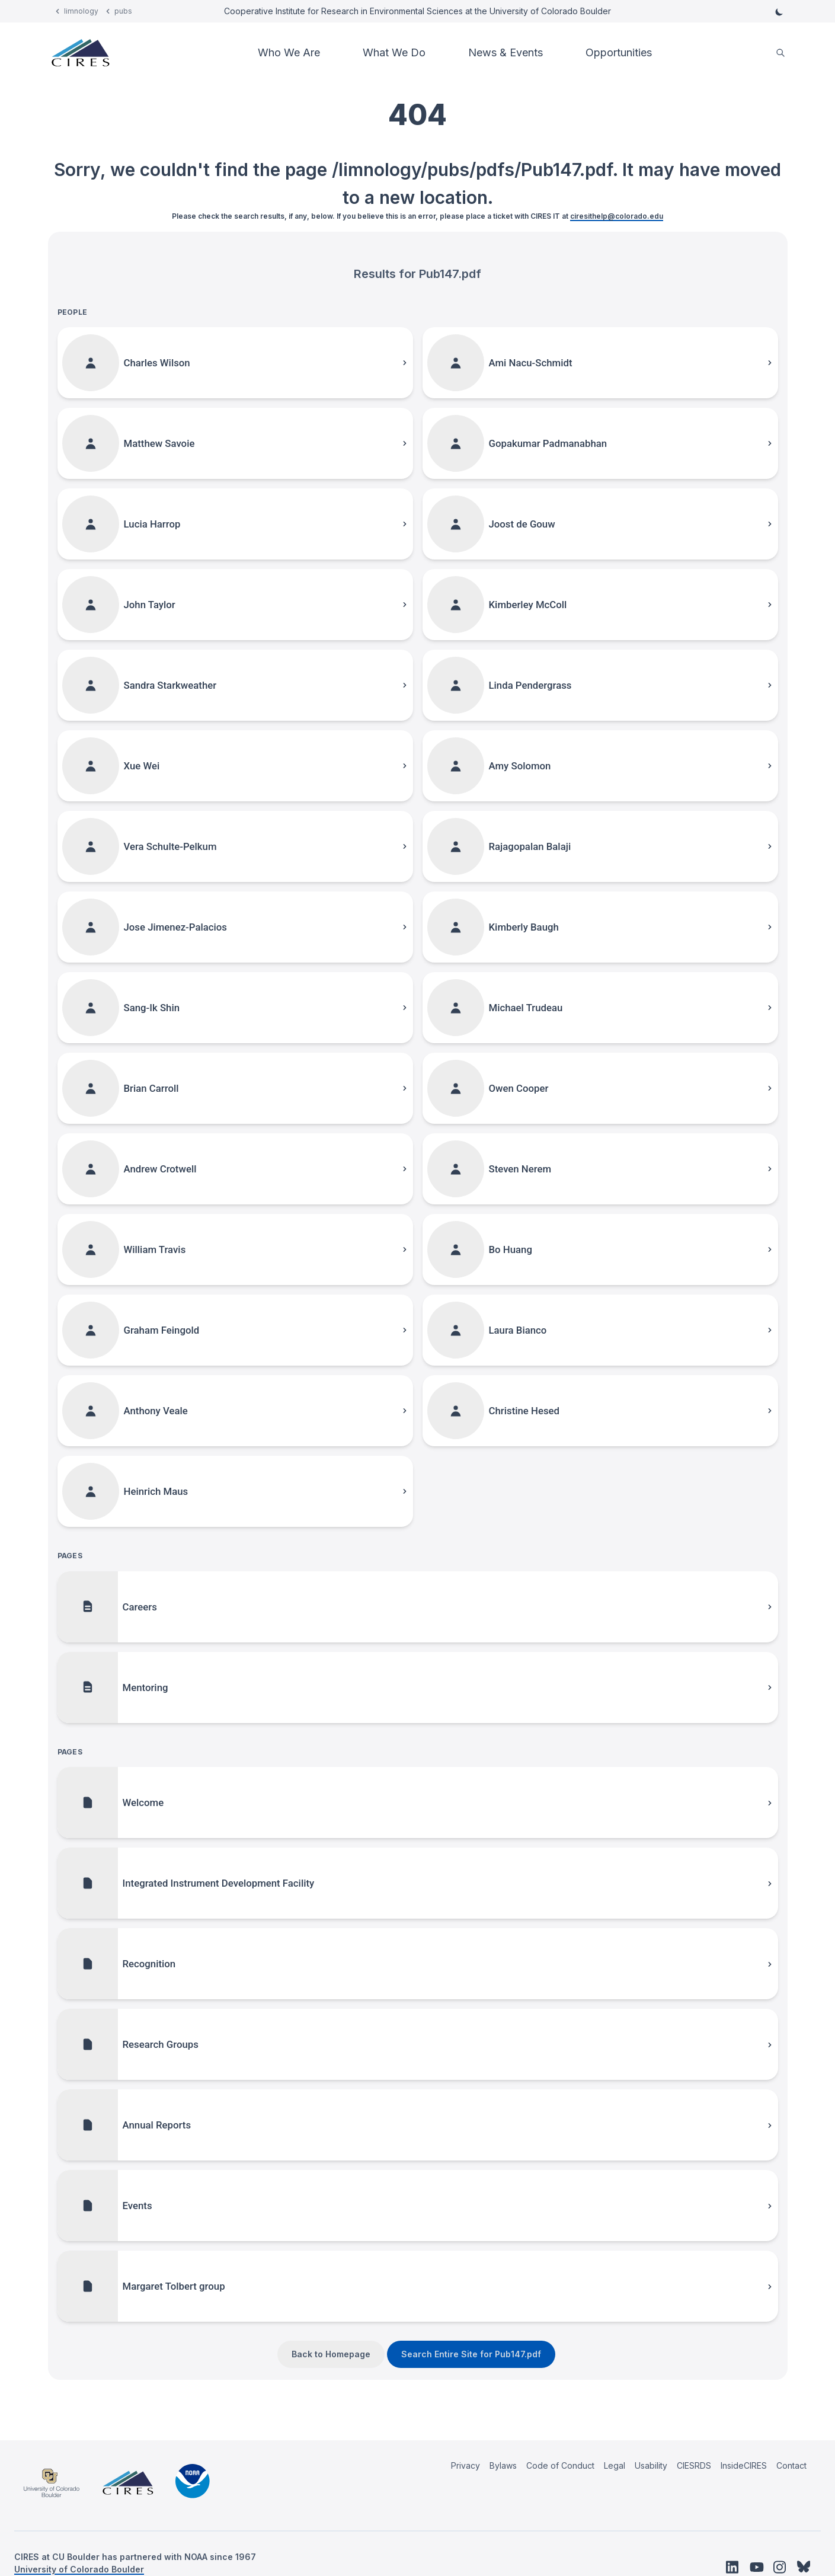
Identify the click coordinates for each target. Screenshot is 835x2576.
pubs (123, 11)
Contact (791, 2465)
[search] (780, 53)
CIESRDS (694, 2465)
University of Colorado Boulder (79, 2569)
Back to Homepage (331, 2354)
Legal (614, 2465)
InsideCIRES (744, 2465)
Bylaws (503, 2465)
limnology (81, 11)
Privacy (465, 2465)
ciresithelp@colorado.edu (616, 216)
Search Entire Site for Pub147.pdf (471, 2354)
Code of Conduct (560, 2465)
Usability (651, 2465)
